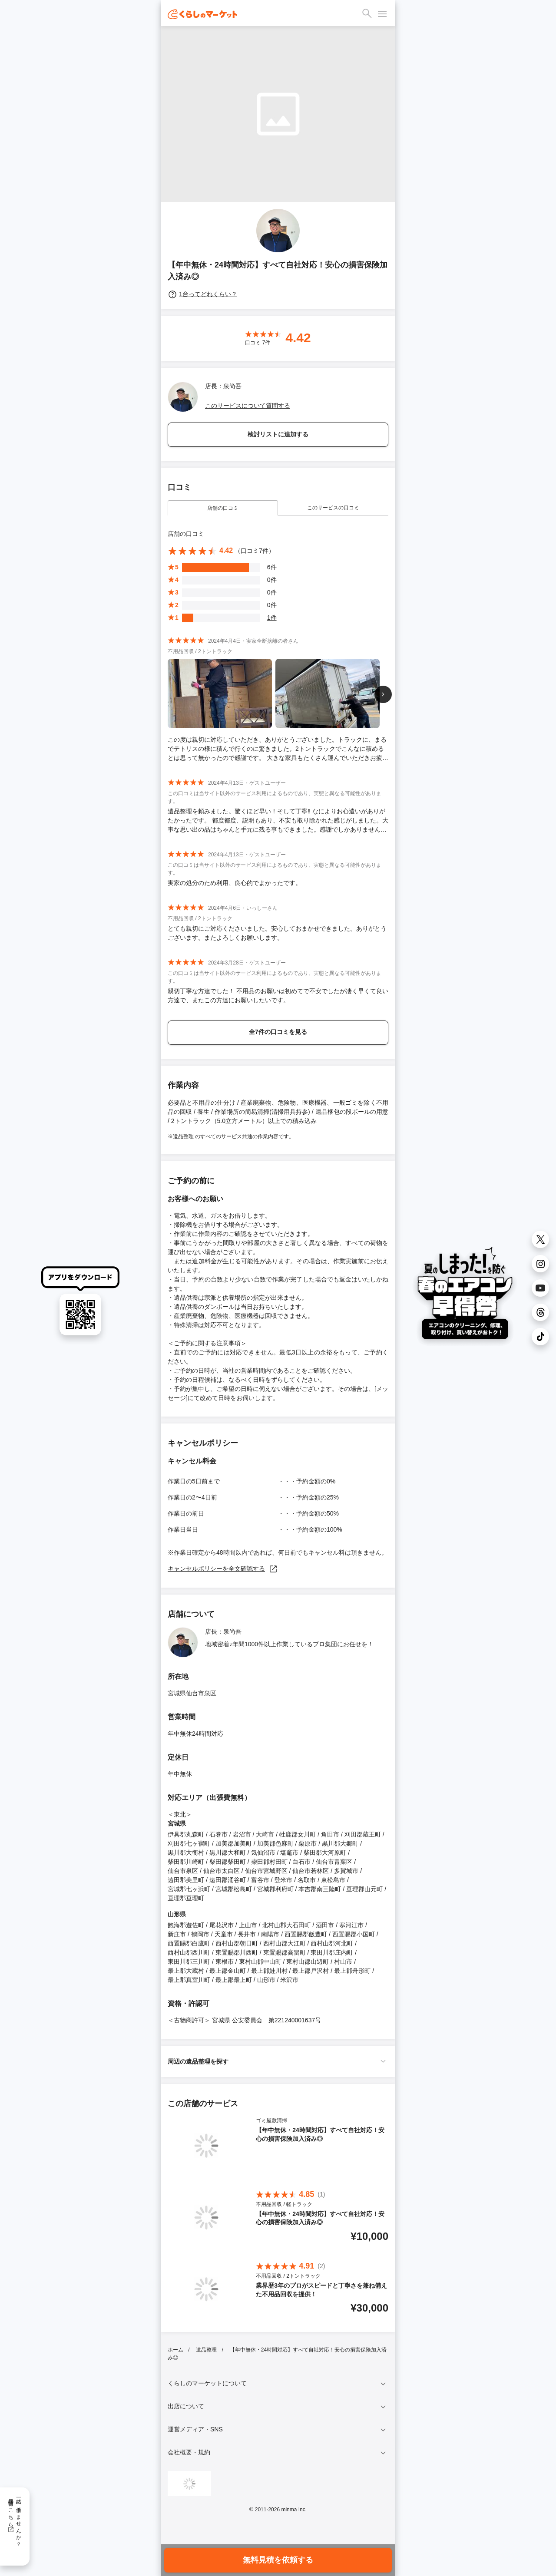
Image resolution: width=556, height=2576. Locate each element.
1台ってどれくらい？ (202, 294)
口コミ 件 (257, 343)
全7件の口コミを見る (278, 1031)
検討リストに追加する (278, 434)
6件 (272, 567)
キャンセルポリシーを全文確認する (223, 1568)
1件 (272, 617)
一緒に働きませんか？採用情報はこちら (14, 2519)
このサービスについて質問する (247, 405)
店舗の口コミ (222, 508)
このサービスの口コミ (333, 508)
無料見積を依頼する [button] (278, 2560)
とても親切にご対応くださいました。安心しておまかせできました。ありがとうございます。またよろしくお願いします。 (277, 933)
